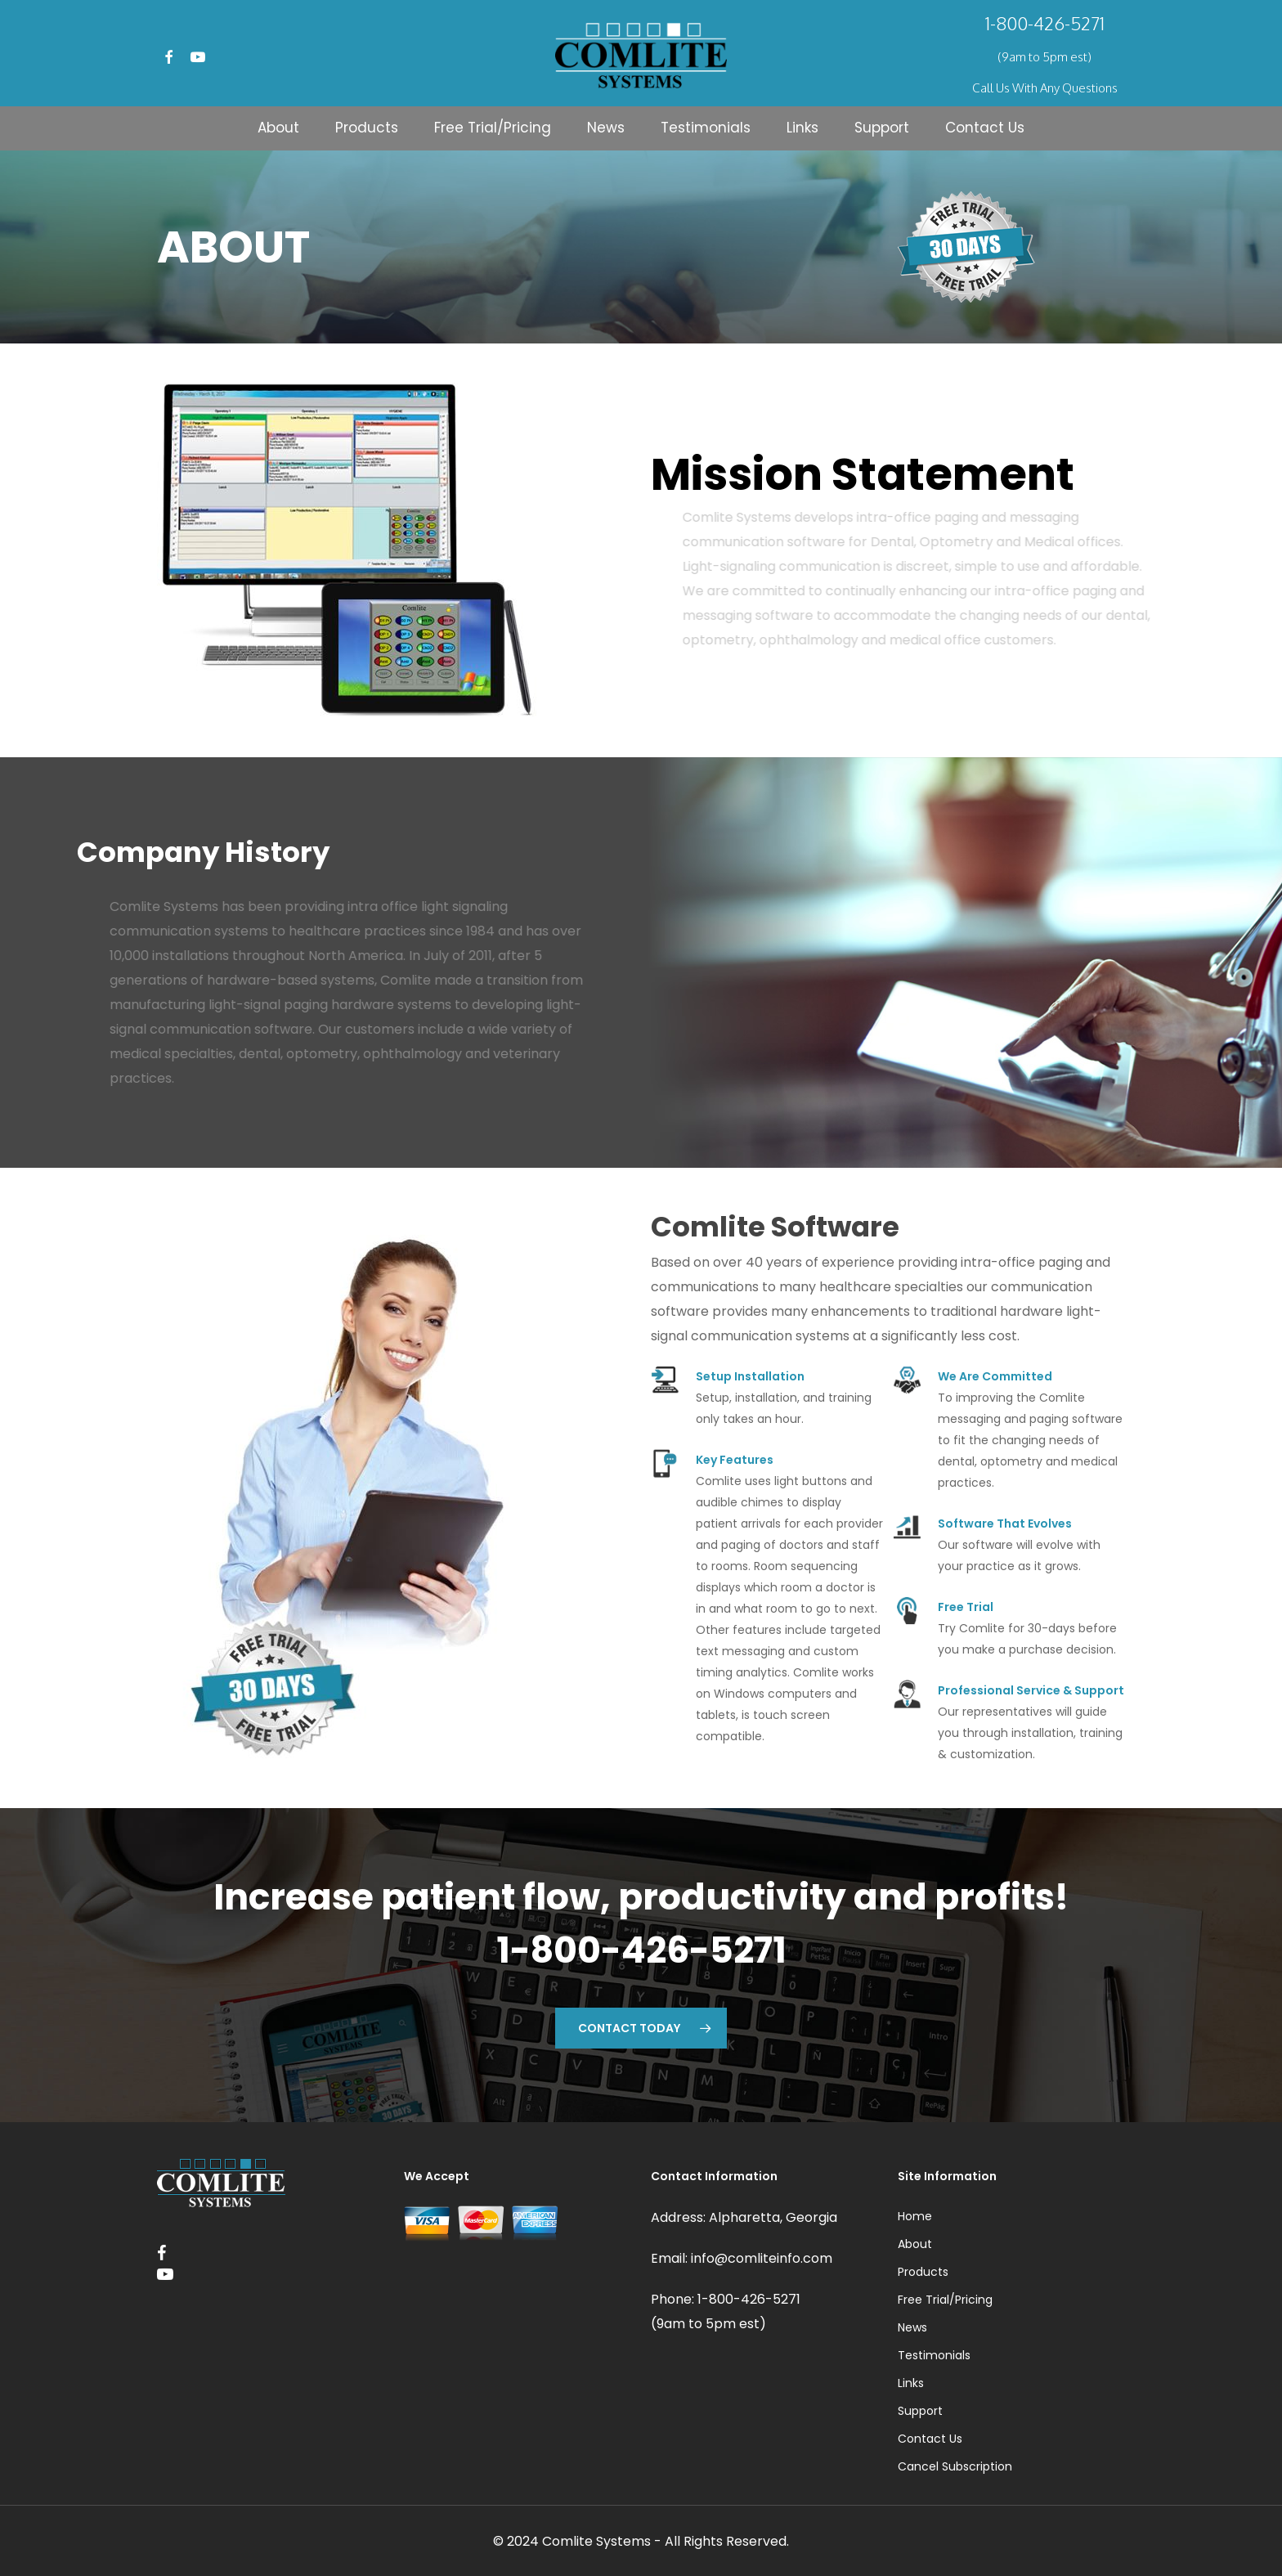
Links (911, 2383)
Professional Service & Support (1031, 1690)
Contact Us (930, 2438)
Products (923, 2272)
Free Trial (965, 1607)
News (912, 2327)
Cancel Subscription (955, 2466)
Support (920, 2411)
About (915, 2244)
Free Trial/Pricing (945, 2299)
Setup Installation (750, 1376)
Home (915, 2216)
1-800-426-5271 (1045, 22)
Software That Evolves (1005, 1523)
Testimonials (934, 2355)
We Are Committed (995, 1376)
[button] (641, 2028)
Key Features (734, 1460)
